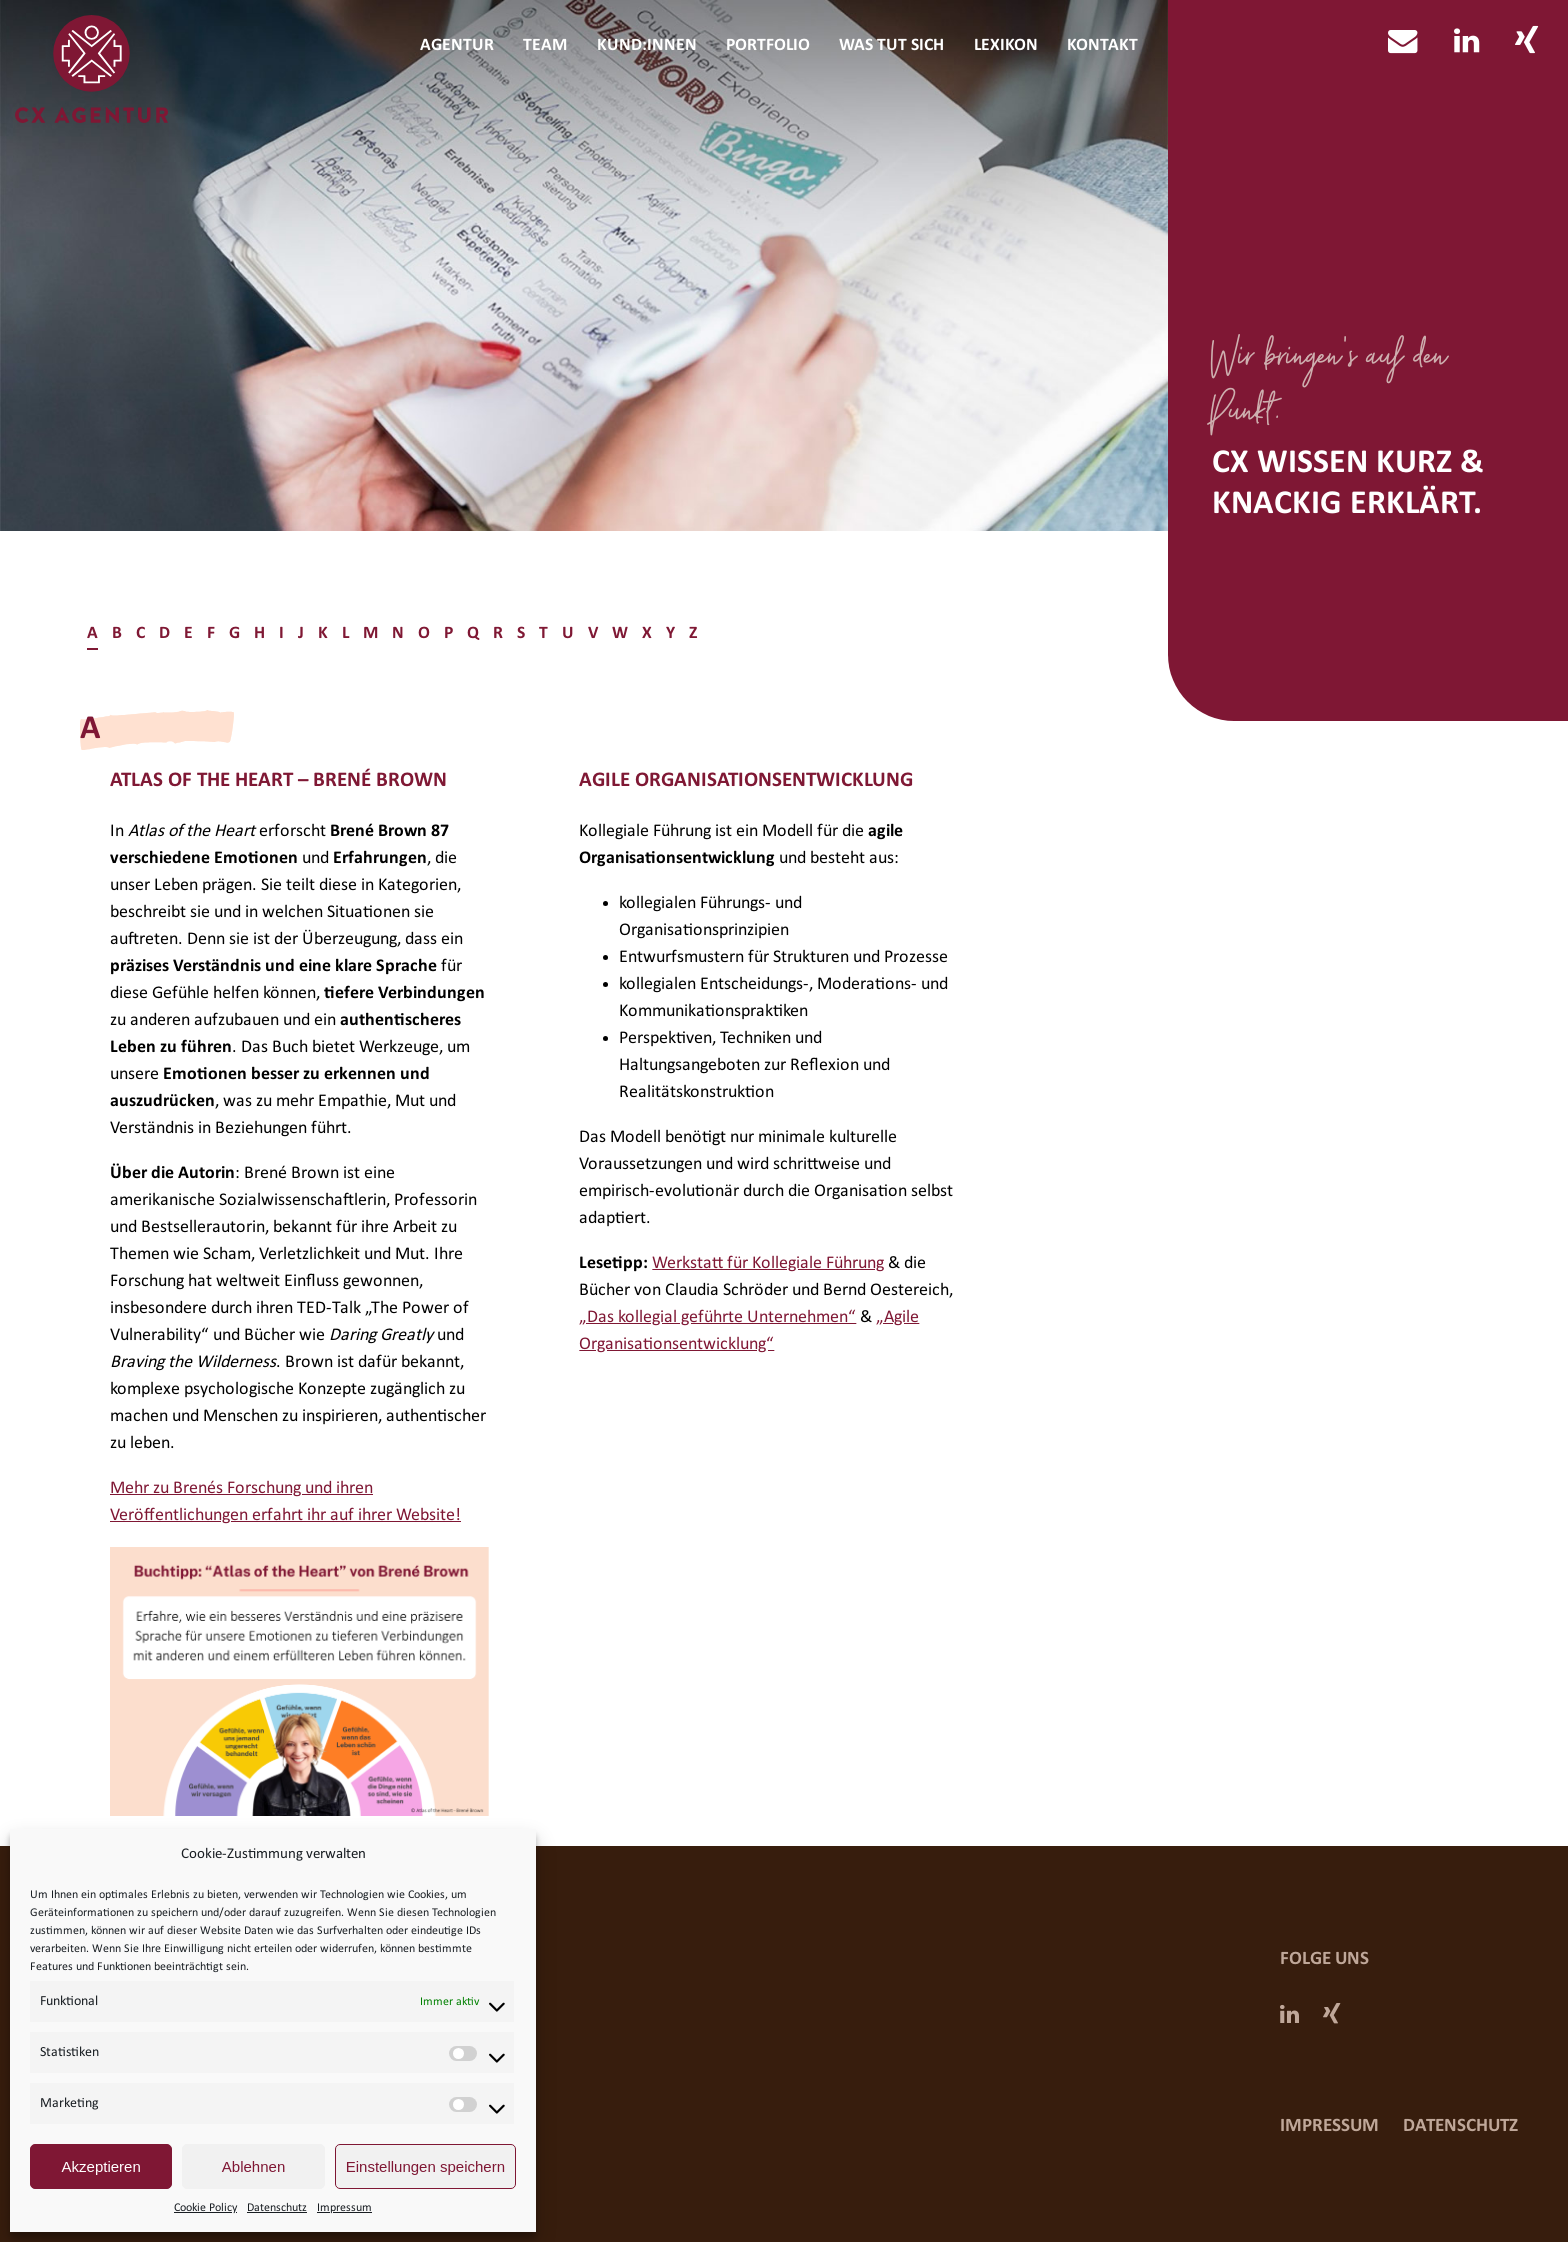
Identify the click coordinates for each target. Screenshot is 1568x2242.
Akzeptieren (101, 2166)
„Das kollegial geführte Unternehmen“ (717, 1317)
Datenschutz (277, 2208)
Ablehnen (253, 2166)
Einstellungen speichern (425, 2166)
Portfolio (768, 45)
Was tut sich (891, 45)
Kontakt (1102, 45)
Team (545, 45)
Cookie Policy (205, 2208)
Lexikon (1006, 45)
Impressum (344, 2208)
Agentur (457, 45)
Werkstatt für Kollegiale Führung (768, 1263)
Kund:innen (647, 45)
